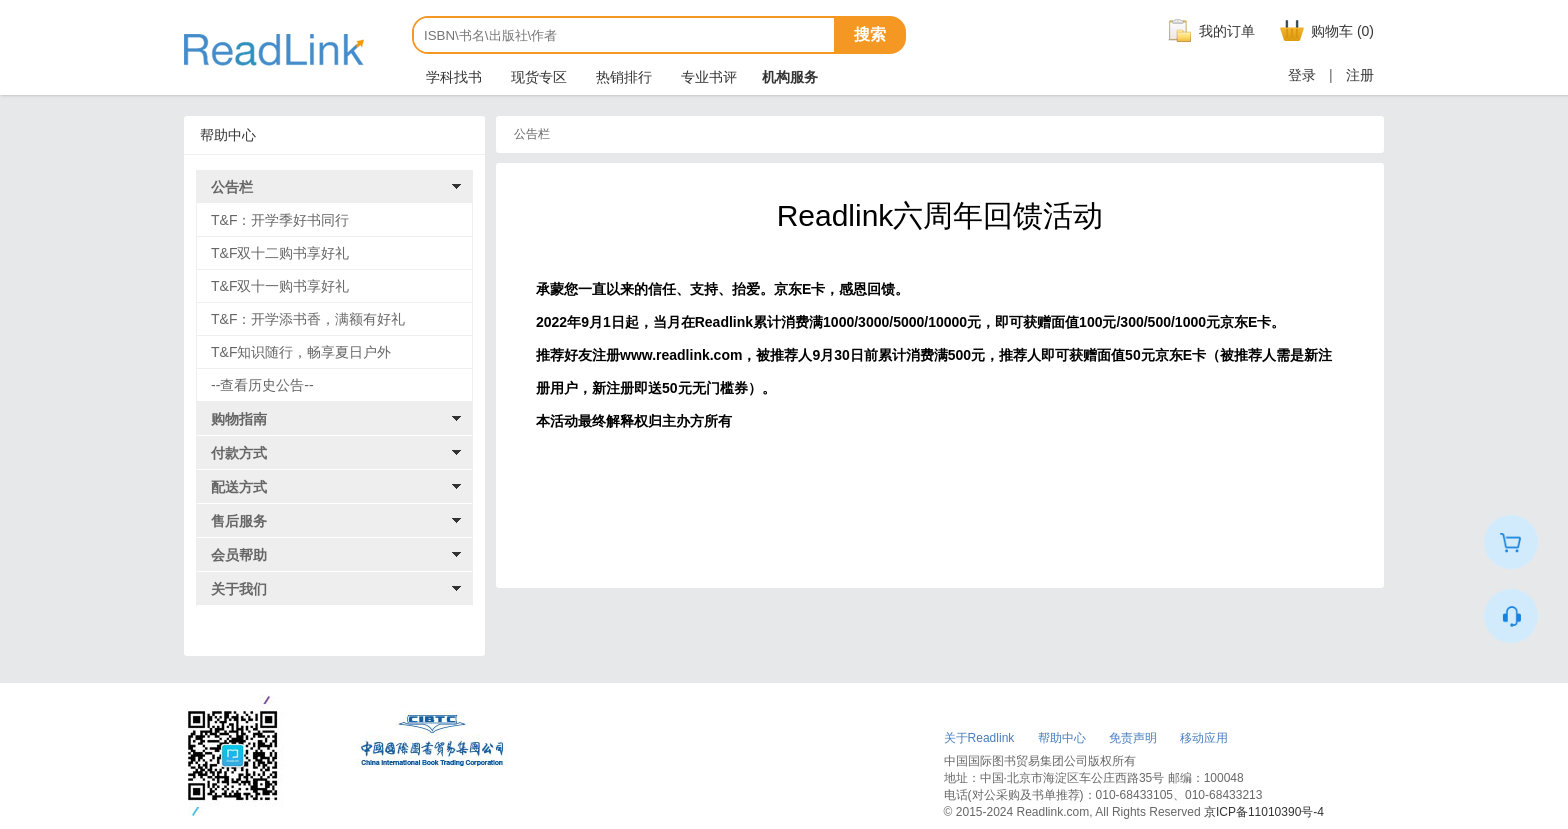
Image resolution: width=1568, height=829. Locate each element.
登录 (1302, 75)
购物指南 (239, 419)
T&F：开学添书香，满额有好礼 (308, 319)
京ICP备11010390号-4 (1264, 812)
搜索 (870, 34)
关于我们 (239, 589)
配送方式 (239, 487)
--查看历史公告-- (262, 385)
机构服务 (790, 77)
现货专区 (537, 77)
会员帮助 (239, 555)
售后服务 (239, 521)
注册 (1360, 75)
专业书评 (707, 77)
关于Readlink (979, 738)
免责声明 (1133, 738)
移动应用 (1204, 738)
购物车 (1324, 31)
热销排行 (622, 77)
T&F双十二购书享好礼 (280, 253)
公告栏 (232, 187)
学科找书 (452, 77)
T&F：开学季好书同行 (280, 220)
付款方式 (239, 453)
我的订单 (1209, 31)
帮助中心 (1062, 738)
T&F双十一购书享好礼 (280, 286)
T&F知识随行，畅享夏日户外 (301, 352)
